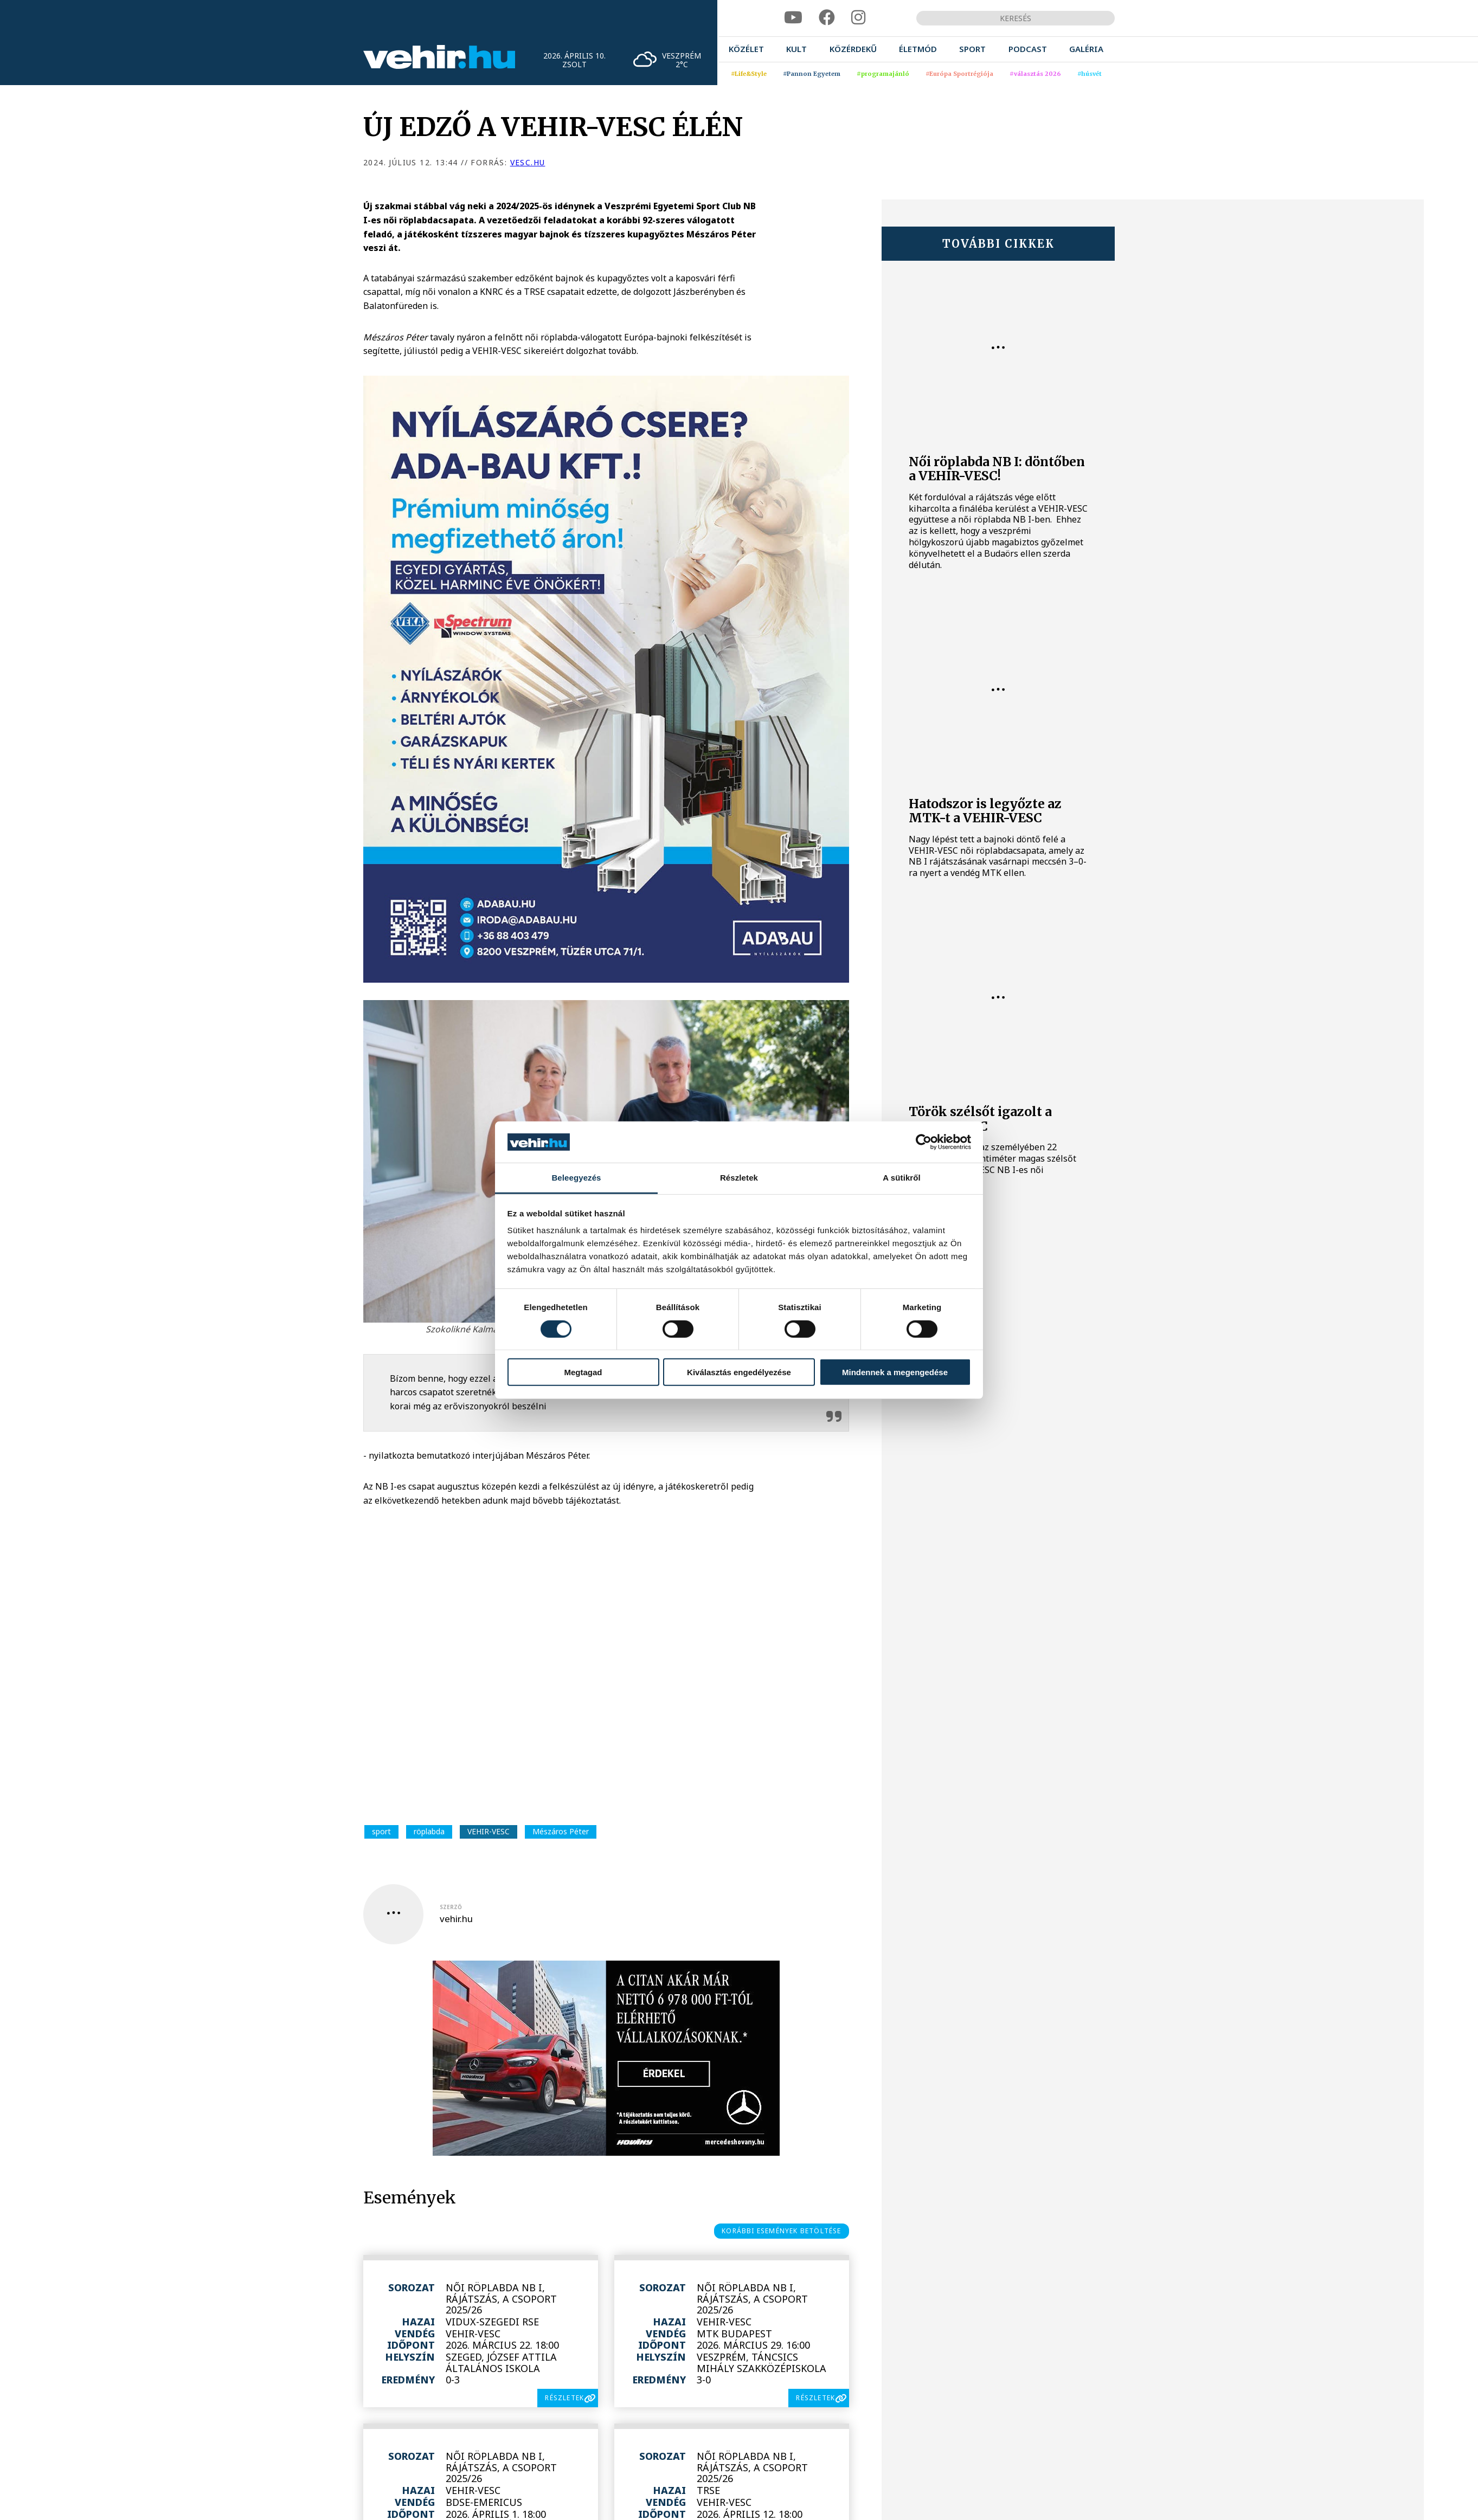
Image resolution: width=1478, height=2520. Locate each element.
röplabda (429, 1831)
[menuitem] (746, 49)
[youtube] (793, 18)
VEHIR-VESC (488, 1831)
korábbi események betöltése (781, 2230)
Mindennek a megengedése (895, 1372)
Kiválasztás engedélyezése (739, 1372)
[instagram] (858, 18)
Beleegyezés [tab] (576, 1177)
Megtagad (583, 1372)
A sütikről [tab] (902, 1177)
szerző (451, 1907)
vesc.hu (527, 162)
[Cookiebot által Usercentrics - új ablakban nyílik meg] (923, 1142)
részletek (564, 2397)
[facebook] (827, 18)
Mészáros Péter (560, 1831)
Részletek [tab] (739, 1177)
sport (381, 1831)
